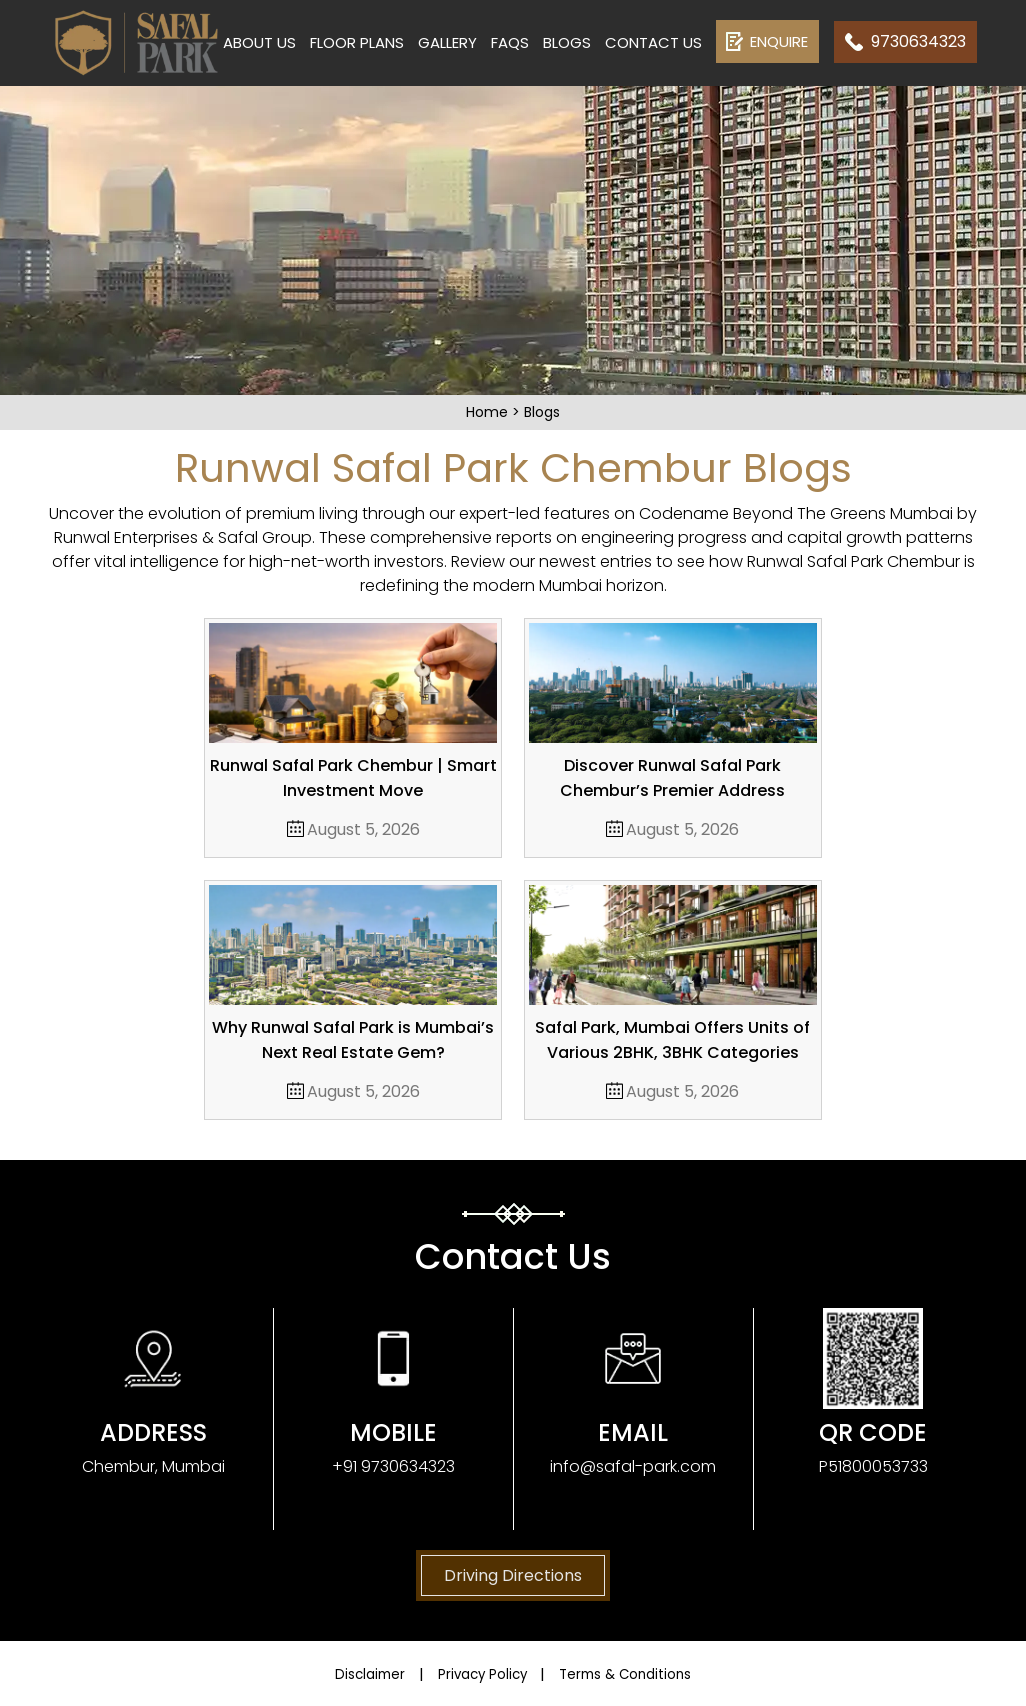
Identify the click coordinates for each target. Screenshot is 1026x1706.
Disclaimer (338, 1673)
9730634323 (918, 41)
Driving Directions (513, 1575)
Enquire (779, 41)
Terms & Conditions (653, 1673)
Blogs (567, 42)
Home (489, 412)
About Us (259, 42)
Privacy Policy (478, 1673)
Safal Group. (266, 537)
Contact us (653, 42)
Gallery (447, 42)
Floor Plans (357, 42)
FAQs (510, 42)
